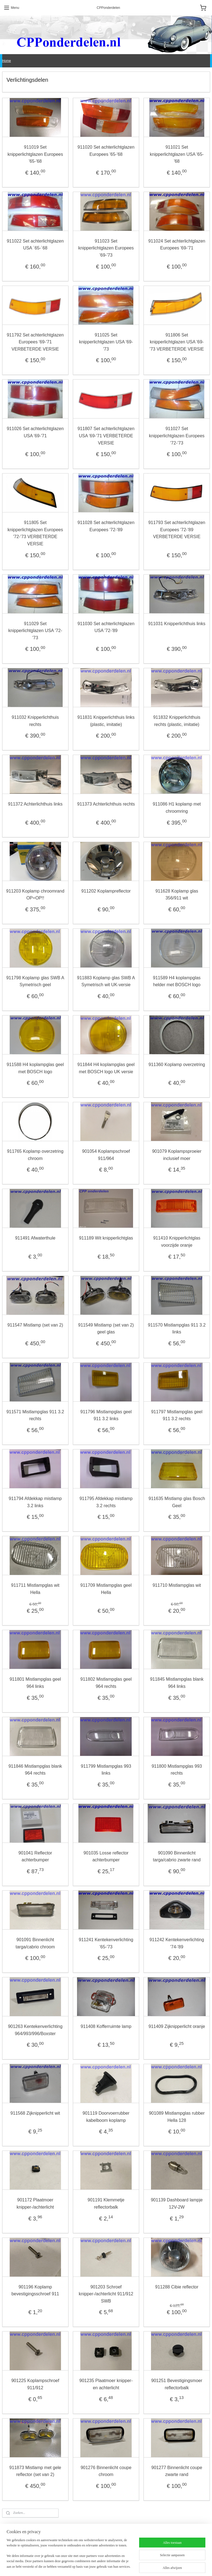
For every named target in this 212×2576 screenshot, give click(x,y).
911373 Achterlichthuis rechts (106, 804)
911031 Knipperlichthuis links (176, 623)
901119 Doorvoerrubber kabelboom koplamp (106, 2117)
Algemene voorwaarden (20, 2536)
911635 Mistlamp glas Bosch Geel (177, 1502)
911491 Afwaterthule (35, 1238)
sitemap (90, 2565)
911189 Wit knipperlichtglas (106, 1238)
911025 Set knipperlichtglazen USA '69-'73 (106, 341)
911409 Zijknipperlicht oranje (177, 2026)
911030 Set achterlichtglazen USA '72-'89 (106, 627)
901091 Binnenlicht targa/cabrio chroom (35, 1943)
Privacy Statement (87, 2536)
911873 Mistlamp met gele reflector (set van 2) (35, 2471)
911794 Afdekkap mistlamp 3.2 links (35, 1502)
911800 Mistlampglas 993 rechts (177, 1769)
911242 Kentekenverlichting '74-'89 (177, 1943)
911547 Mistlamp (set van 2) (35, 1324)
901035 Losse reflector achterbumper (106, 1856)
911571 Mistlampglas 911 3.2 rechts (35, 1415)
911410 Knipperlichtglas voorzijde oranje (176, 1242)
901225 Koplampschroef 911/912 (35, 2384)
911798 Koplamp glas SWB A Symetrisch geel (35, 981)
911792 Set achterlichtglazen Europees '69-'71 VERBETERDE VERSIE (35, 341)
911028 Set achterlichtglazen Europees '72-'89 (106, 526)
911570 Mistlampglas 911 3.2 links (177, 1328)
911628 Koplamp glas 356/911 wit (176, 894)
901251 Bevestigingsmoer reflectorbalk (176, 2384)
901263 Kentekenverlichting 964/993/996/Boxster (35, 2030)
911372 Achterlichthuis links (35, 804)
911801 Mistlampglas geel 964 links (35, 1683)
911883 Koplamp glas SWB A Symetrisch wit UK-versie (106, 981)
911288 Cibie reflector (176, 2286)
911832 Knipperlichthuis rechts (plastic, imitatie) (176, 721)
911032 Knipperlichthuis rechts (35, 721)
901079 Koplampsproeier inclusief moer (177, 1155)
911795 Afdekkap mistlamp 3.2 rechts (106, 1502)
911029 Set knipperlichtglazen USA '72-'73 (35, 630)
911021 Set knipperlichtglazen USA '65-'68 (177, 154)
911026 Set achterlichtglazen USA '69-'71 (35, 432)
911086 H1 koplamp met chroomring (177, 808)
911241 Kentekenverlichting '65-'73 (106, 1943)
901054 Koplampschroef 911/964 (106, 1155)
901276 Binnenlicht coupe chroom (106, 2471)
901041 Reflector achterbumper (35, 1856)
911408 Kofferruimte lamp (106, 2026)
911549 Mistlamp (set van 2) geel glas (106, 1328)
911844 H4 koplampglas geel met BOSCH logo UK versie (105, 1068)
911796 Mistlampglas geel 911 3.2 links (106, 1415)
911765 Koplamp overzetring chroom (35, 1155)
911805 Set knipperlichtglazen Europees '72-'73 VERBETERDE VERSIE (35, 533)
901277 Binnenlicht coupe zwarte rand (176, 2471)
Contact (149, 2536)
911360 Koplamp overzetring (177, 1064)
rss (100, 2565)
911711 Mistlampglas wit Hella (35, 1589)
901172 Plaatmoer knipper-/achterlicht (35, 2203)
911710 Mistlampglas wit (177, 1585)
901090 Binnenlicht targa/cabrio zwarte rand (177, 1856)
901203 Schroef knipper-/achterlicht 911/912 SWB (106, 2293)
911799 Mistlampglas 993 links (106, 1769)
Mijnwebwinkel (161, 2565)
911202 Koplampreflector (106, 890)
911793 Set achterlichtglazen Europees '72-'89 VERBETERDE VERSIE (176, 529)
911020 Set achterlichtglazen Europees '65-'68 (106, 151)
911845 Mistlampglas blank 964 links (176, 1683)
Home (6, 61)
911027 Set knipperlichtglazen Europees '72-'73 (177, 435)
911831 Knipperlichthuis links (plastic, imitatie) (105, 721)
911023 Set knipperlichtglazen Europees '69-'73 (106, 247)
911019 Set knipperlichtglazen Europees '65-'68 (35, 154)
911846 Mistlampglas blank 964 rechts (35, 1769)
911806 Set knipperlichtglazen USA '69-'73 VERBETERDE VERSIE (177, 341)
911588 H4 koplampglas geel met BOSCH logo (35, 1068)
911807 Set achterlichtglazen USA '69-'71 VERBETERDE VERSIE (106, 435)
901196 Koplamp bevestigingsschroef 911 (35, 2290)
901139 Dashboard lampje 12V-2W (177, 2203)
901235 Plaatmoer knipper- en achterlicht (105, 2384)
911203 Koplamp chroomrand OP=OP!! (35, 894)
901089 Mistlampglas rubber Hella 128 (177, 2117)
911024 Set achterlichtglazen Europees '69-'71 (176, 244)
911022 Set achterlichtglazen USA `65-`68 (35, 244)
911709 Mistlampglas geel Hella (106, 1589)
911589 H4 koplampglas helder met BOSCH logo (177, 981)
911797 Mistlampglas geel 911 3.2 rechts (176, 1415)
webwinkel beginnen (118, 2565)
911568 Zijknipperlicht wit (35, 2113)
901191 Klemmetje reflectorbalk (106, 2203)
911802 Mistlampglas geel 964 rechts (106, 1683)
